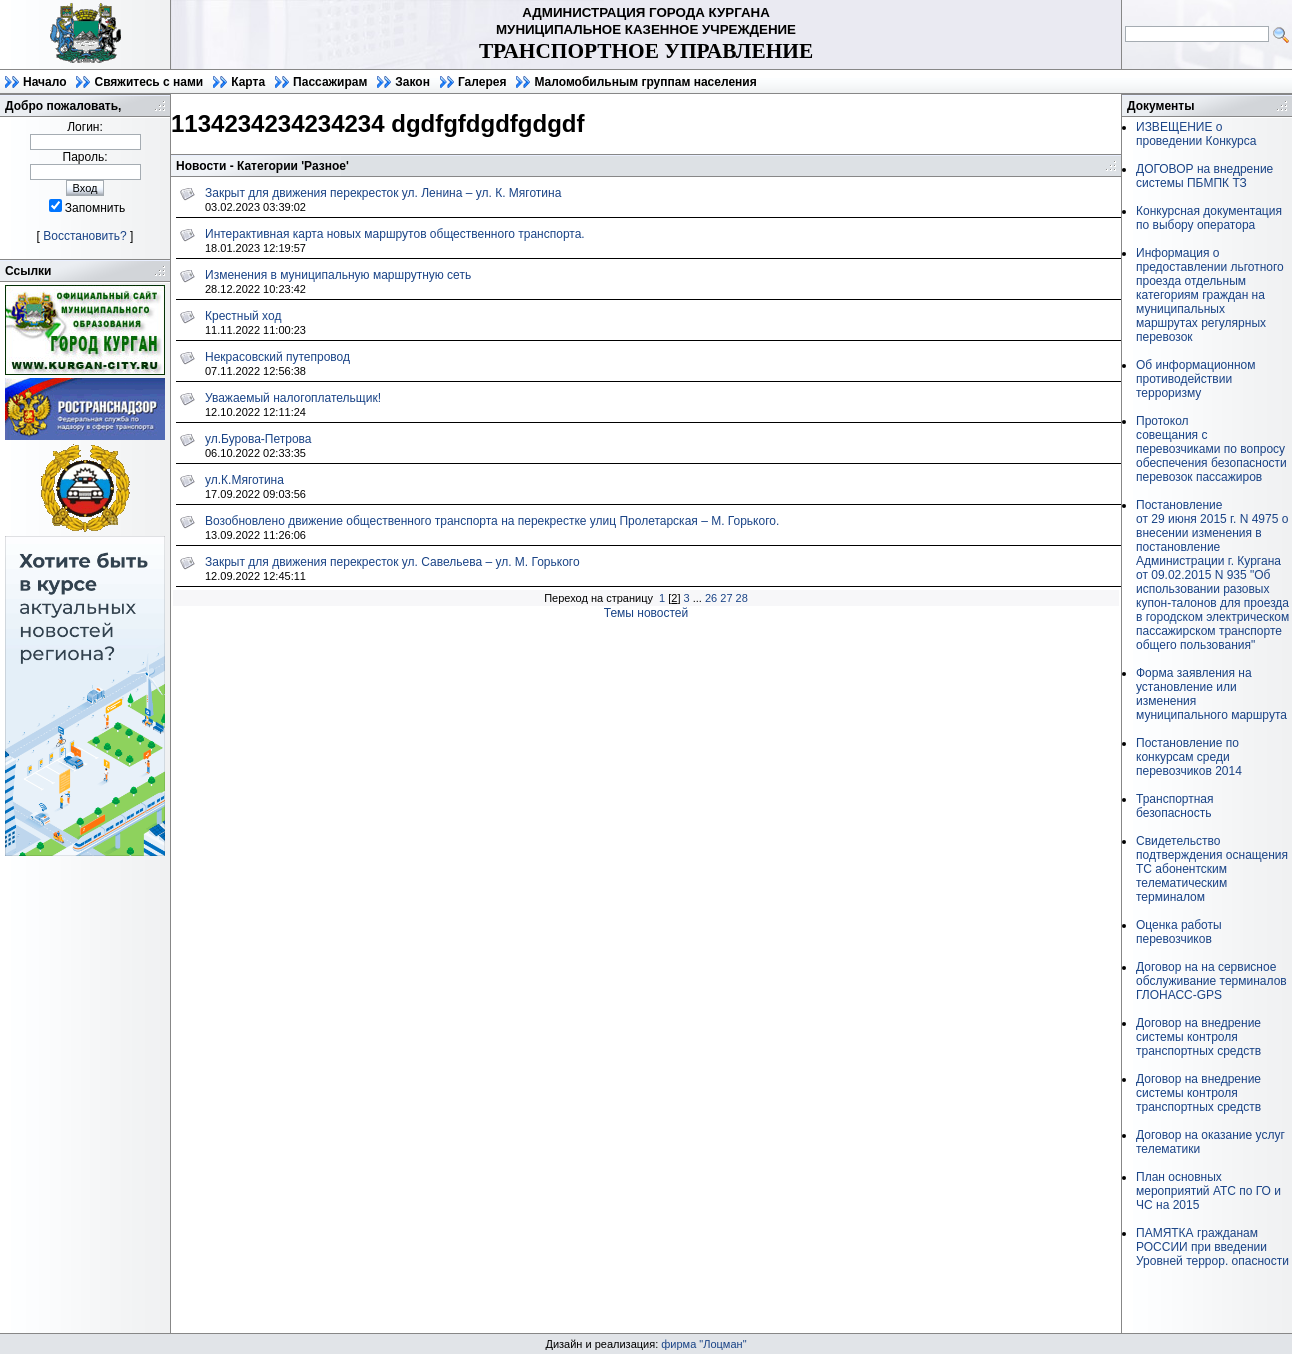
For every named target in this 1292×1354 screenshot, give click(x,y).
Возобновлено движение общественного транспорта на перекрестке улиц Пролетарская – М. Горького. (492, 521)
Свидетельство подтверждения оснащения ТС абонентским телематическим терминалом (1212, 869)
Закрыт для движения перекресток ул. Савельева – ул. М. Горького (392, 562)
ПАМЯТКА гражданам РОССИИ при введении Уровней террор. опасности (1212, 1247)
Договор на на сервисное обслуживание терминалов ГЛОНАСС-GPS (1211, 981)
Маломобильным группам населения (645, 82)
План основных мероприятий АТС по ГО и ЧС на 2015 (1208, 1191)
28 (742, 598)
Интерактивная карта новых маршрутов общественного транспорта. (395, 234)
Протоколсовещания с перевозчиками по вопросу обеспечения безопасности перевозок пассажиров (1211, 449)
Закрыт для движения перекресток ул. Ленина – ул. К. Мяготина (383, 193)
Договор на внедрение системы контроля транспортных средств (1198, 1037)
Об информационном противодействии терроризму (1195, 379)
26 (711, 598)
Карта (248, 82)
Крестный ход (243, 316)
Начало (44, 82)
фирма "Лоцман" (703, 1344)
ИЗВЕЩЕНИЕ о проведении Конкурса (1196, 134)
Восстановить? (85, 236)
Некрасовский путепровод (277, 357)
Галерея (482, 82)
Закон (412, 82)
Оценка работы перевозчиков (1179, 932)
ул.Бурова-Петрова (258, 439)
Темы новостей (646, 613)
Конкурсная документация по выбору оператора (1209, 218)
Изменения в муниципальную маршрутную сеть (338, 275)
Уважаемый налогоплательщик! (293, 398)
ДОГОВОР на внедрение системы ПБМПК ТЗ (1204, 176)
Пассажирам (330, 82)
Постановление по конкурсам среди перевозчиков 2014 (1189, 757)
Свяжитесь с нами (148, 82)
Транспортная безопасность (1175, 806)
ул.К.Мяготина (244, 480)
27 (726, 598)
